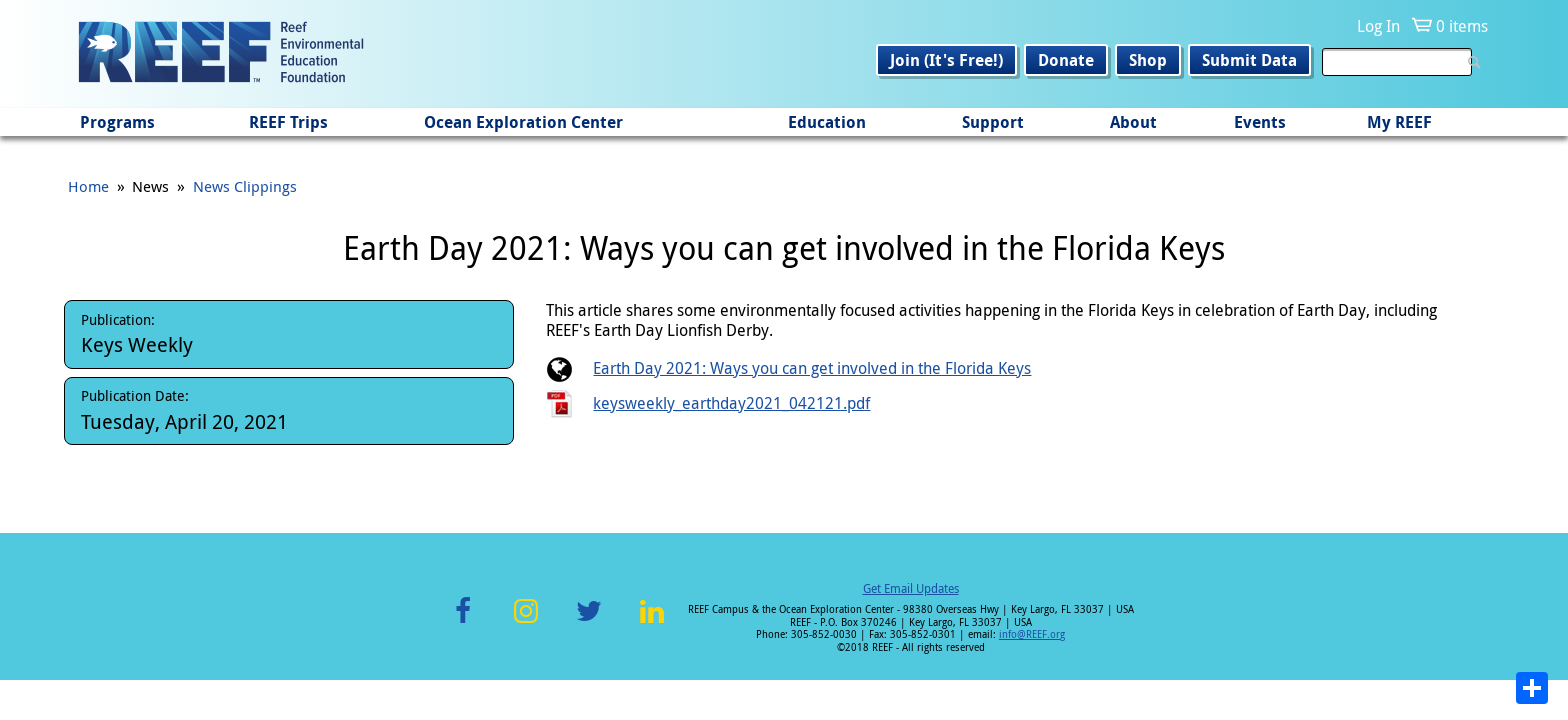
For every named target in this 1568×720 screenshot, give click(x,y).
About (1133, 122)
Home (88, 186)
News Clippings (245, 186)
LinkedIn (651, 622)
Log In (1378, 26)
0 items (1462, 26)
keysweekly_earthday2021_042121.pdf (731, 403)
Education (827, 122)
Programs (117, 122)
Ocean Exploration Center (523, 122)
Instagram (526, 622)
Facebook (463, 622)
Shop (1148, 60)
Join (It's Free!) (946, 60)
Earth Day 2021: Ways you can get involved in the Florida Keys (812, 368)
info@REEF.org (1032, 634)
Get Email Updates (911, 588)
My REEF (1399, 122)
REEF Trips (288, 122)
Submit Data (1249, 60)
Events (1260, 122)
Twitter (589, 622)
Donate (1066, 60)
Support (993, 122)
